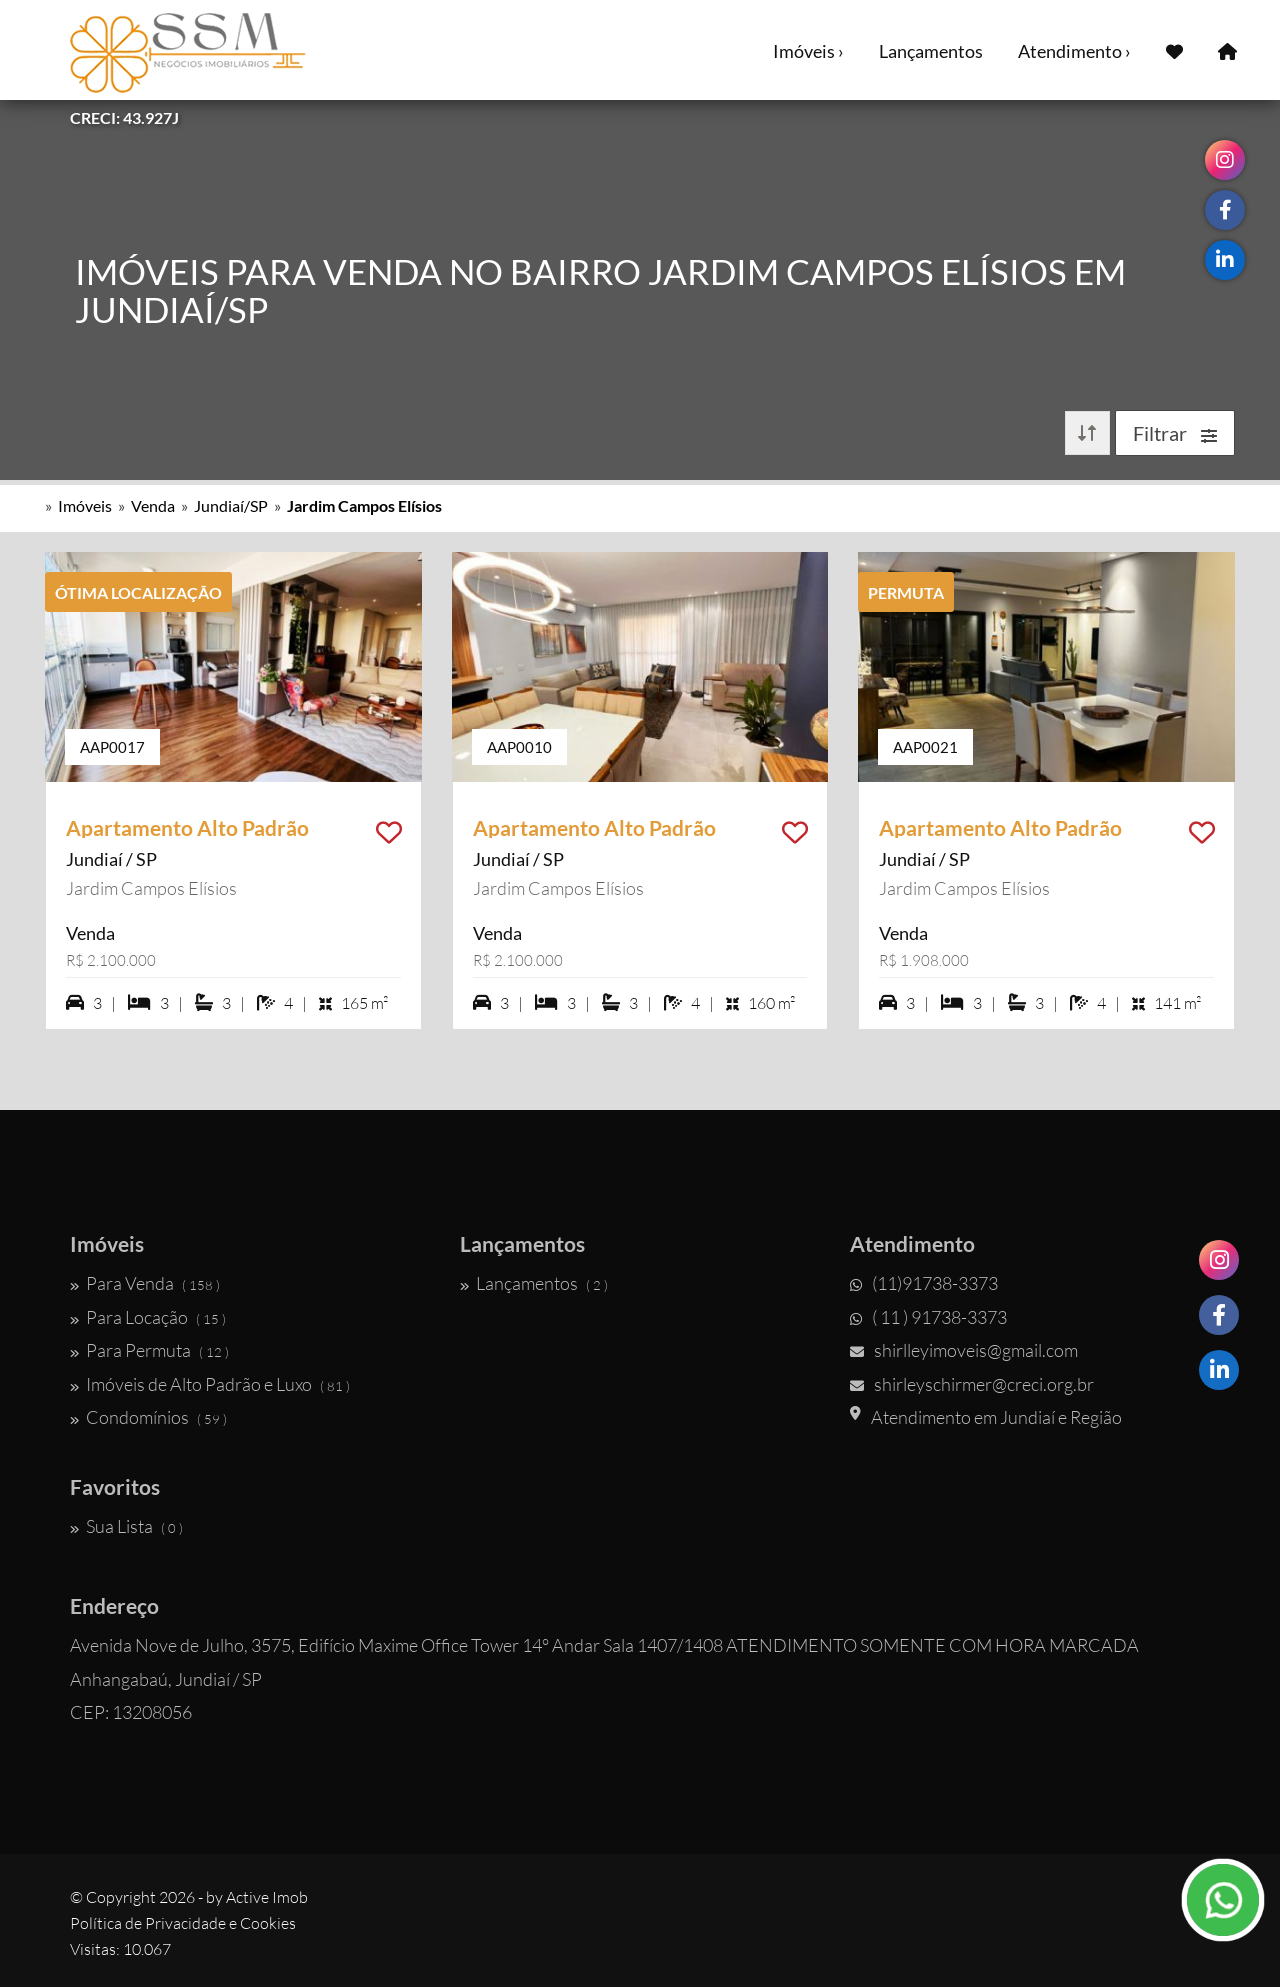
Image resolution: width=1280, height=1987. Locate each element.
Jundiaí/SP (231, 505)
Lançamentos (931, 51)
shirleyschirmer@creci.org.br (972, 1384)
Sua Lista (126, 1526)
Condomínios (148, 1417)
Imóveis (85, 505)
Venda (153, 505)
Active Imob (267, 1897)
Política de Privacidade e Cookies (183, 1923)
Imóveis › (808, 51)
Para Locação (148, 1317)
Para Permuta (149, 1350)
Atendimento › (1074, 51)
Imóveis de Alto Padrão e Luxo (210, 1384)
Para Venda (145, 1283)
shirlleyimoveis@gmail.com (964, 1350)
